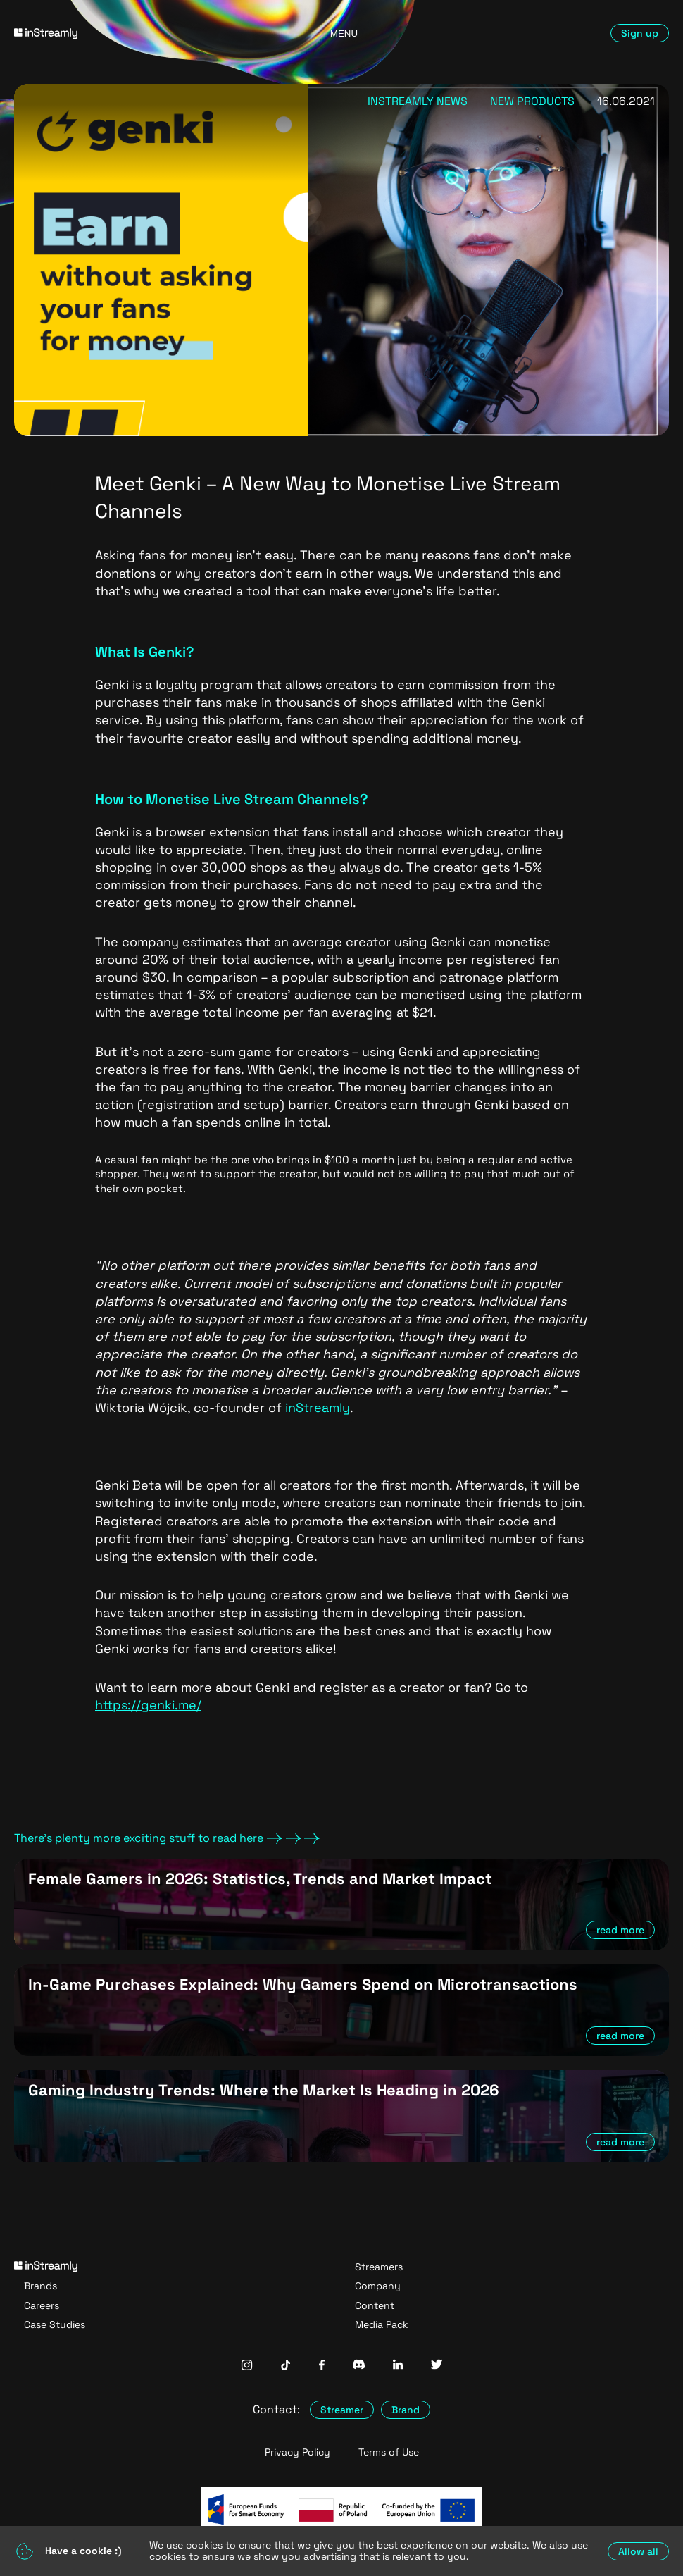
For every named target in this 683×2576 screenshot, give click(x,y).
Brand (405, 2409)
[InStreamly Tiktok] (286, 2366)
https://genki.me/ (148, 1705)
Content (374, 2305)
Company (378, 2285)
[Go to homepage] (119, 33)
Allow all (638, 2551)
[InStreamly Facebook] (322, 2366)
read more (620, 1930)
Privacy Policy (297, 2452)
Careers (41, 2305)
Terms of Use (388, 2452)
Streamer (341, 2409)
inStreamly (317, 1407)
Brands (40, 2285)
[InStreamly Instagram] (247, 2366)
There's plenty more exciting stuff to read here (167, 1838)
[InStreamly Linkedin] (398, 2365)
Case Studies (54, 2324)
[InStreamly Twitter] (436, 2365)
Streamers (379, 2266)
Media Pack (381, 2324)
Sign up (639, 33)
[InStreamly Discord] (359, 2365)
